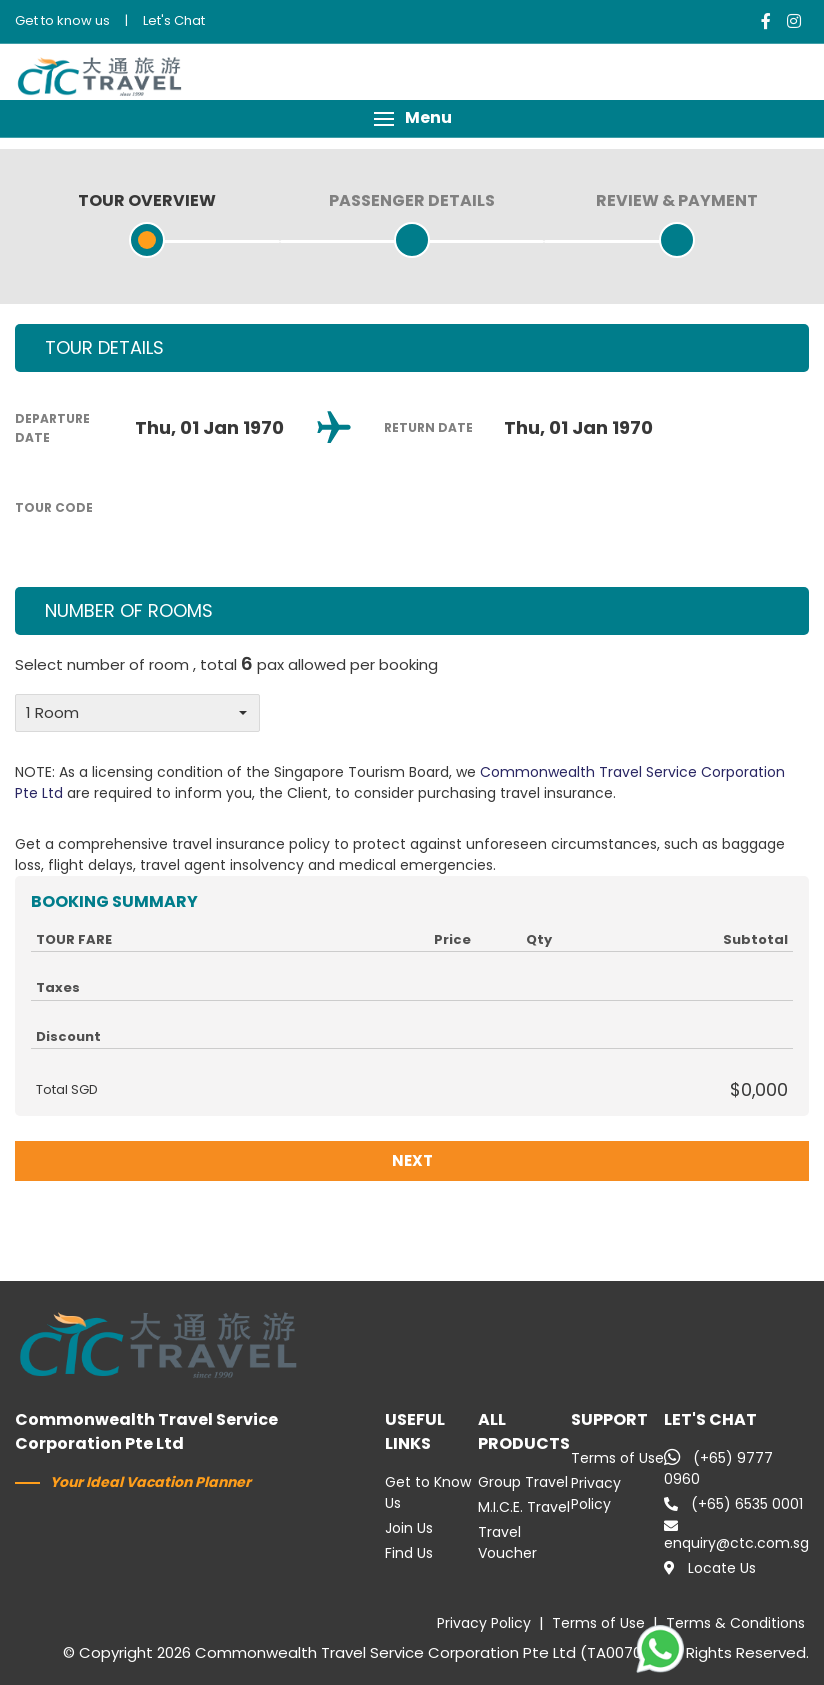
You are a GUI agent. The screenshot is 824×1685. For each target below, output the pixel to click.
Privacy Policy (596, 1493)
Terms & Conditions (735, 1623)
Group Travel (523, 1482)
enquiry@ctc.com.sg (736, 1536)
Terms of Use (617, 1458)
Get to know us (62, 20)
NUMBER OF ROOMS (129, 610)
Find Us (409, 1553)
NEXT (412, 1160)
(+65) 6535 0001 (733, 1504)
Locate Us (710, 1568)
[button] (412, 118)
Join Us (409, 1528)
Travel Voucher (507, 1542)
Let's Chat (174, 20)
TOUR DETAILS (104, 347)
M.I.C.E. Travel (524, 1507)
